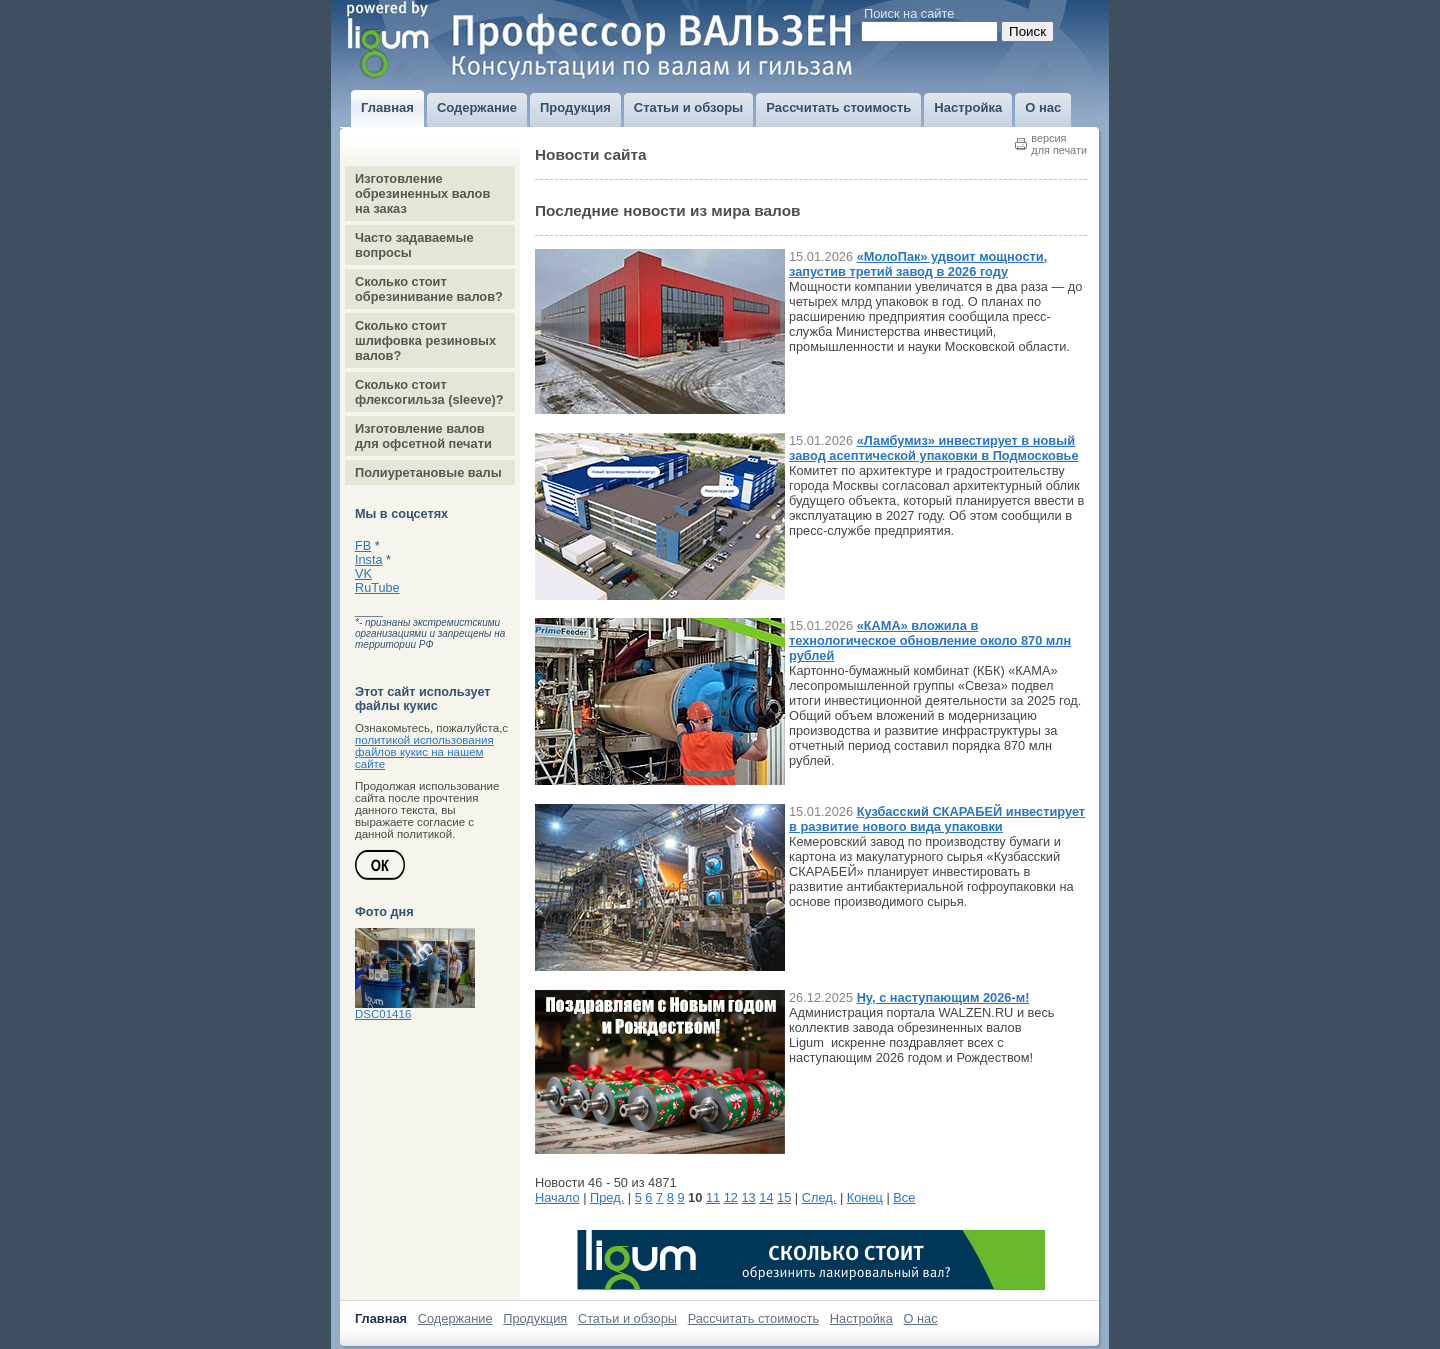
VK (363, 574)
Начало (557, 1197)
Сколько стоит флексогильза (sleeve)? (429, 392)
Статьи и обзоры (627, 1318)
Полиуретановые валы (428, 472)
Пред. (607, 1197)
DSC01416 (383, 1014)
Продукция (535, 1318)
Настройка (861, 1318)
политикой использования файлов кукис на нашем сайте (424, 752)
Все (904, 1197)
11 (713, 1197)
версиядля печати (1059, 144)
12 (731, 1197)
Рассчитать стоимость (754, 1318)
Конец (865, 1197)
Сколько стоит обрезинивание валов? (429, 289)
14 (766, 1197)
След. (819, 1197)
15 (784, 1197)
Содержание (455, 1318)
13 (748, 1197)
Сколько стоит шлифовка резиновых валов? (425, 340)
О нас (921, 1318)
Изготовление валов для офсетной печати (423, 436)
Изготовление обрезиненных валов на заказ (422, 193)
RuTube (377, 588)
